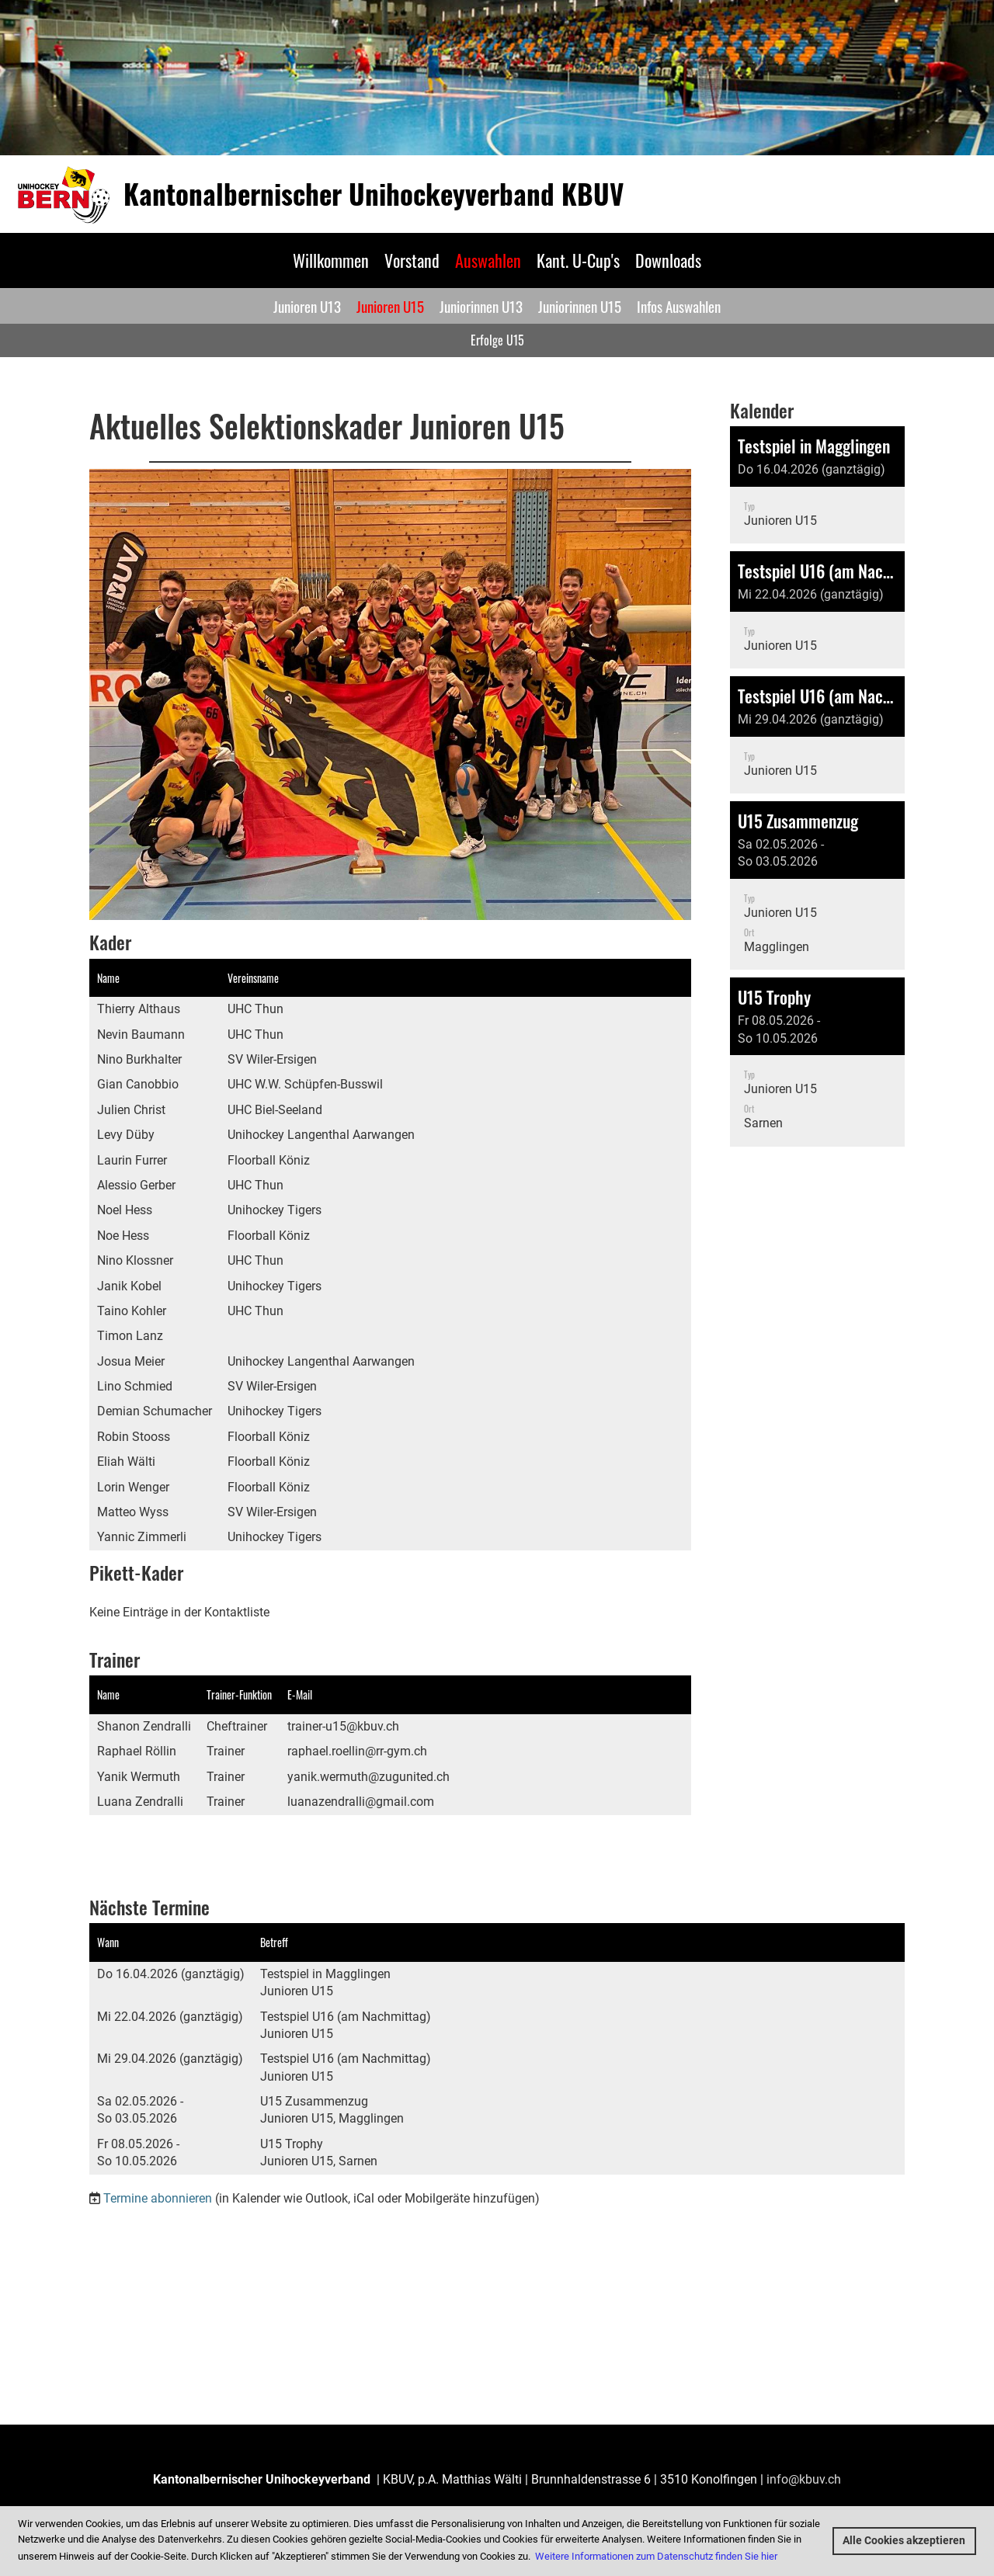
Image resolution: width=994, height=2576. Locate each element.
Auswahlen (488, 260)
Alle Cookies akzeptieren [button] (904, 2540)
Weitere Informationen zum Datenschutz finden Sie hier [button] (656, 2556)
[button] (817, 484)
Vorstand (412, 260)
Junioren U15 (390, 306)
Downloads (668, 260)
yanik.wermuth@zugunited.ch (368, 1776)
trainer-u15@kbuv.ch (343, 1726)
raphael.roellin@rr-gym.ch (357, 1751)
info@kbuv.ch (803, 2479)
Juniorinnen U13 (481, 306)
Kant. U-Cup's (578, 260)
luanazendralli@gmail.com (360, 1801)
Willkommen (331, 260)
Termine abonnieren (157, 2198)
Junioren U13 (307, 306)
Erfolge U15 (497, 340)
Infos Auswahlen (679, 306)
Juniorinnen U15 (579, 306)
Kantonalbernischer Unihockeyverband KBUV (373, 194)
